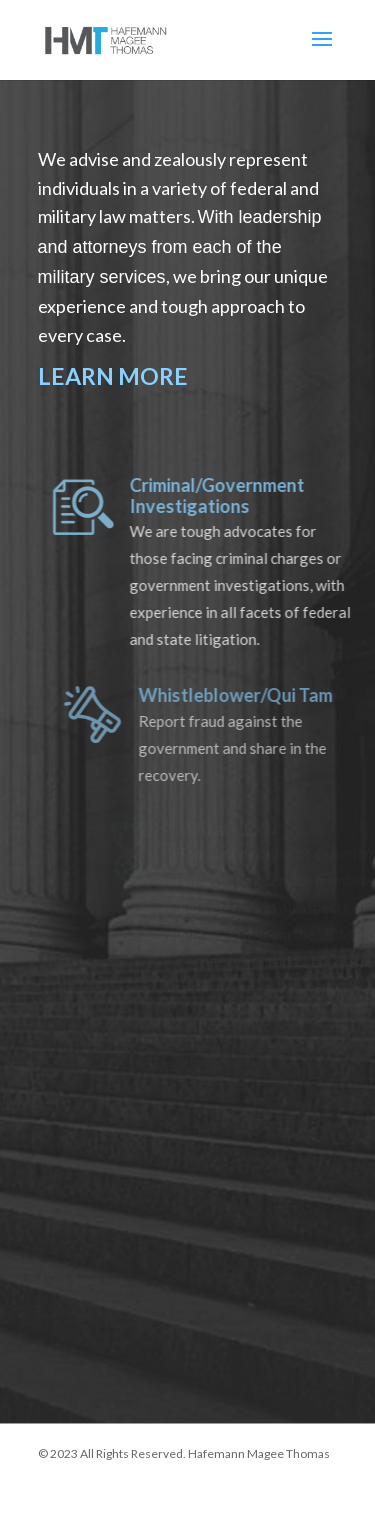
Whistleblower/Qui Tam (245, 695)
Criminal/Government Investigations (225, 496)
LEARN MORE (113, 376)
